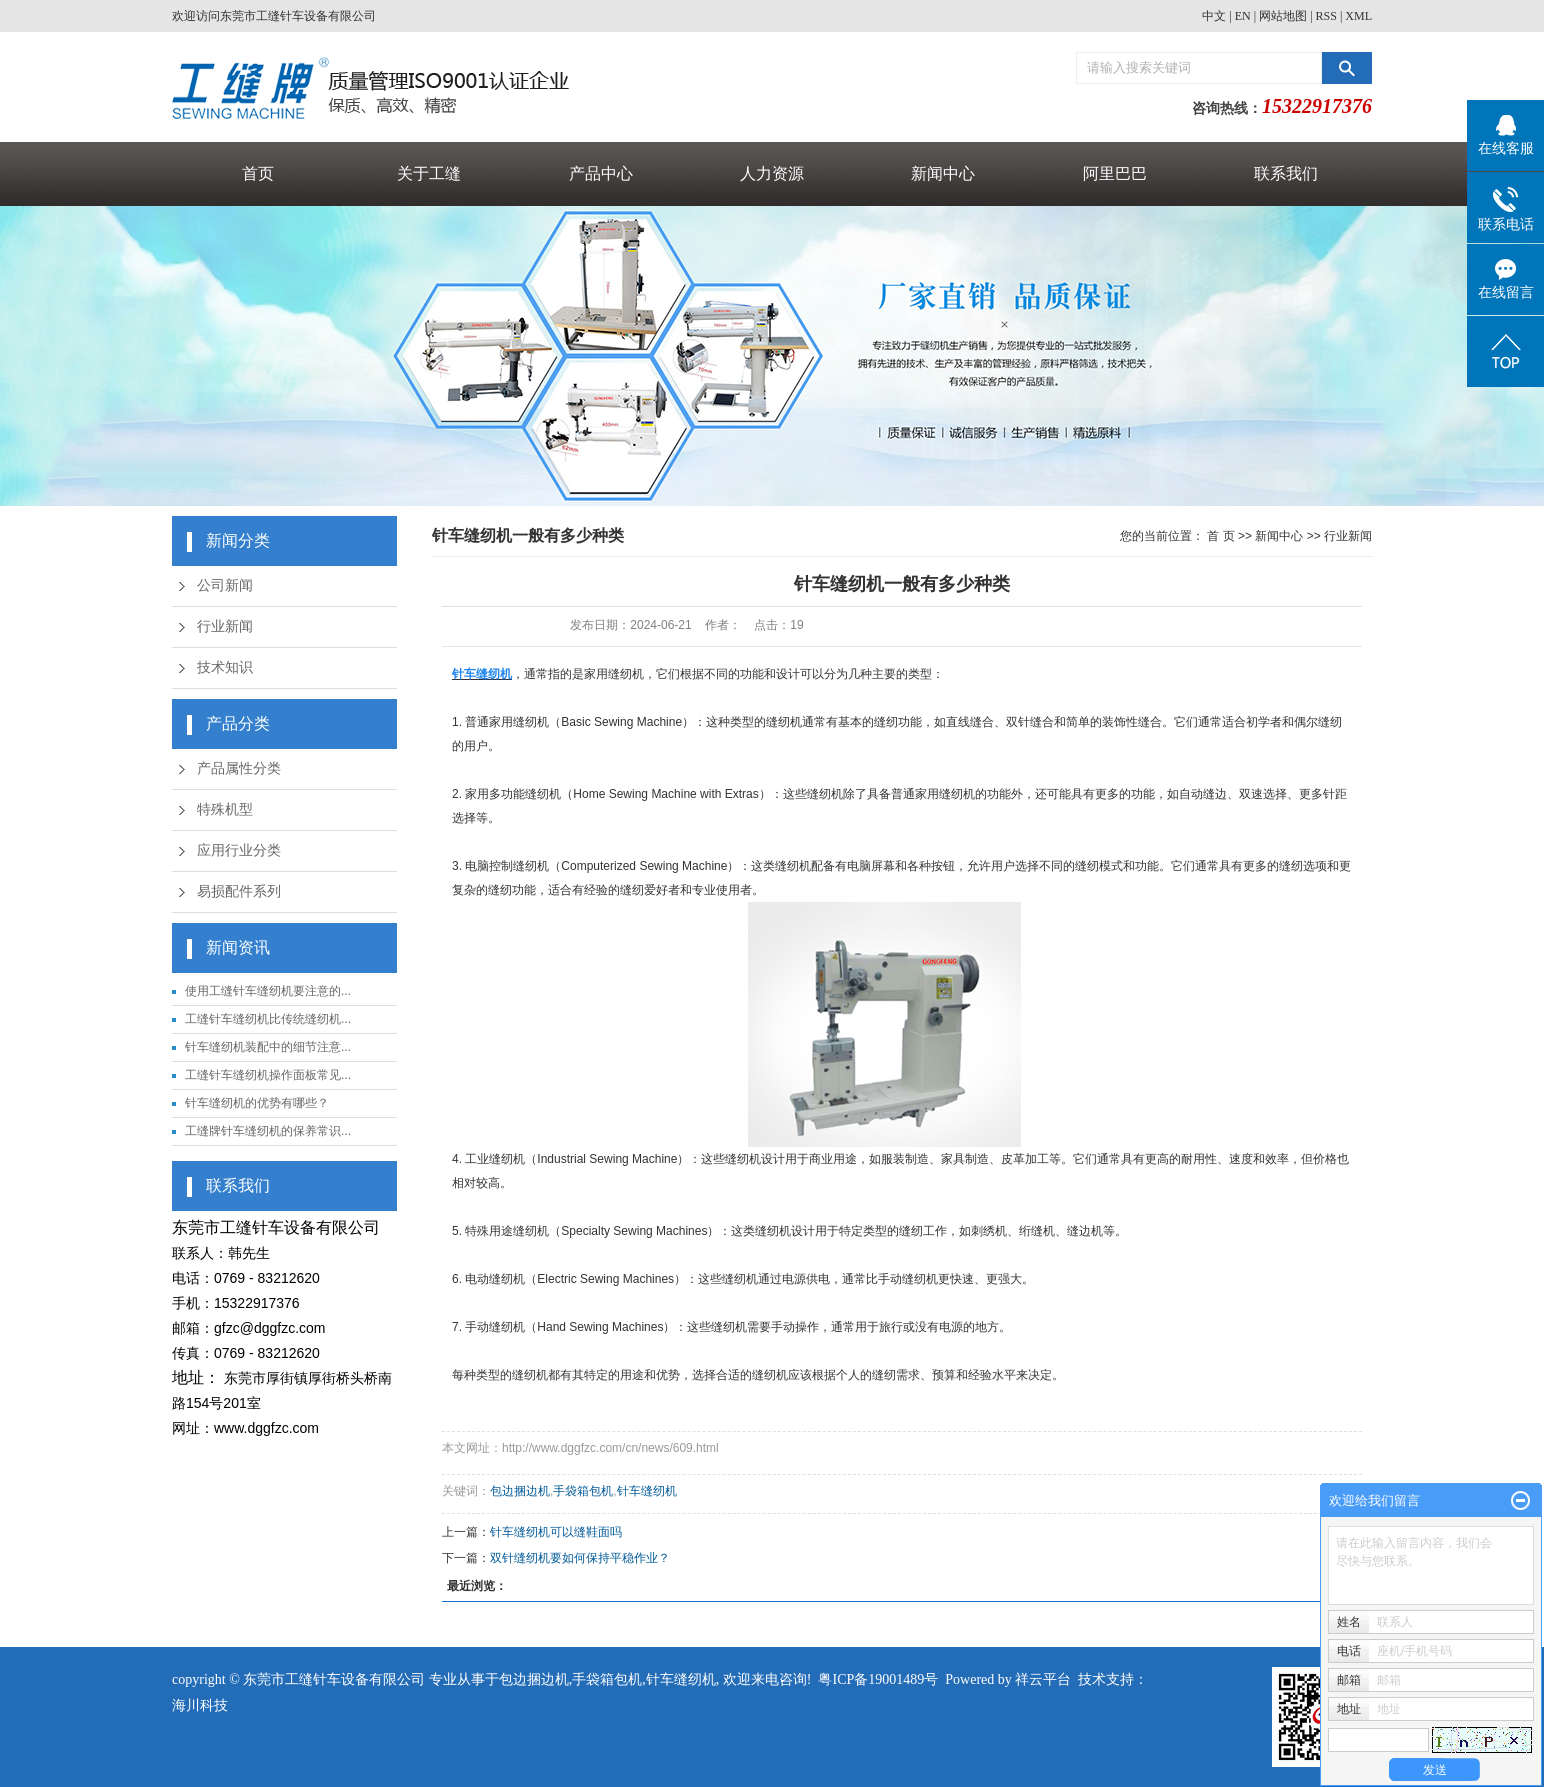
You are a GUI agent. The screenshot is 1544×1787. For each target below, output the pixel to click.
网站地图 (1283, 16)
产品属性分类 (239, 768)
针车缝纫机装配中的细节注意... (268, 1047)
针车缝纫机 (647, 1491)
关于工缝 (429, 173)
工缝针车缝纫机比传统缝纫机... (268, 1019)
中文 (1214, 16)
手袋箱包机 (583, 1491)
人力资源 (772, 173)
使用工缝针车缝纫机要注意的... (268, 991)
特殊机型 (225, 809)
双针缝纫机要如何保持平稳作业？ (580, 1558)
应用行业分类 (239, 850)
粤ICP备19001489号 (878, 1679)
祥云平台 (1043, 1679)
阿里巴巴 (1115, 173)
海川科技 (200, 1705)
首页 (258, 173)
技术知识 (225, 667)
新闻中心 (943, 173)
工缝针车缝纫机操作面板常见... (268, 1075)
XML (1358, 16)
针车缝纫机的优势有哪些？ (257, 1103)
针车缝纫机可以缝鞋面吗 (556, 1532)
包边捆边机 (520, 1491)
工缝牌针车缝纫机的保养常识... (268, 1131)
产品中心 (601, 173)
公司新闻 (225, 585)
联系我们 (1286, 173)
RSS (1326, 16)
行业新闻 (225, 626)
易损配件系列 (239, 891)
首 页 (1220, 536)
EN (1243, 16)
